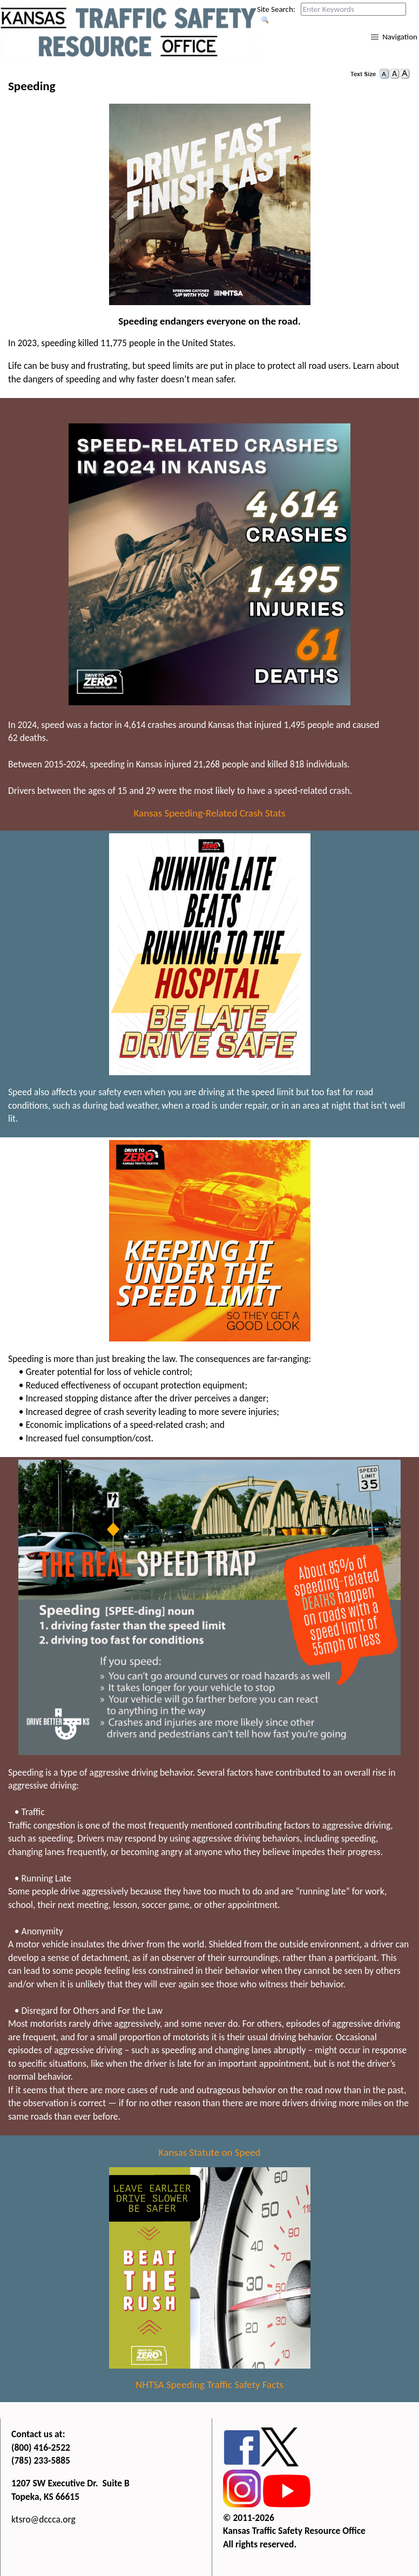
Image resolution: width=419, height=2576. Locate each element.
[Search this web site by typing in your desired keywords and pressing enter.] (353, 9)
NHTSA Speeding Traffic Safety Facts (209, 2384)
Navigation (399, 37)
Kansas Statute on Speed (210, 2152)
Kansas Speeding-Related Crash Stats (210, 813)
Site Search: (276, 9)
